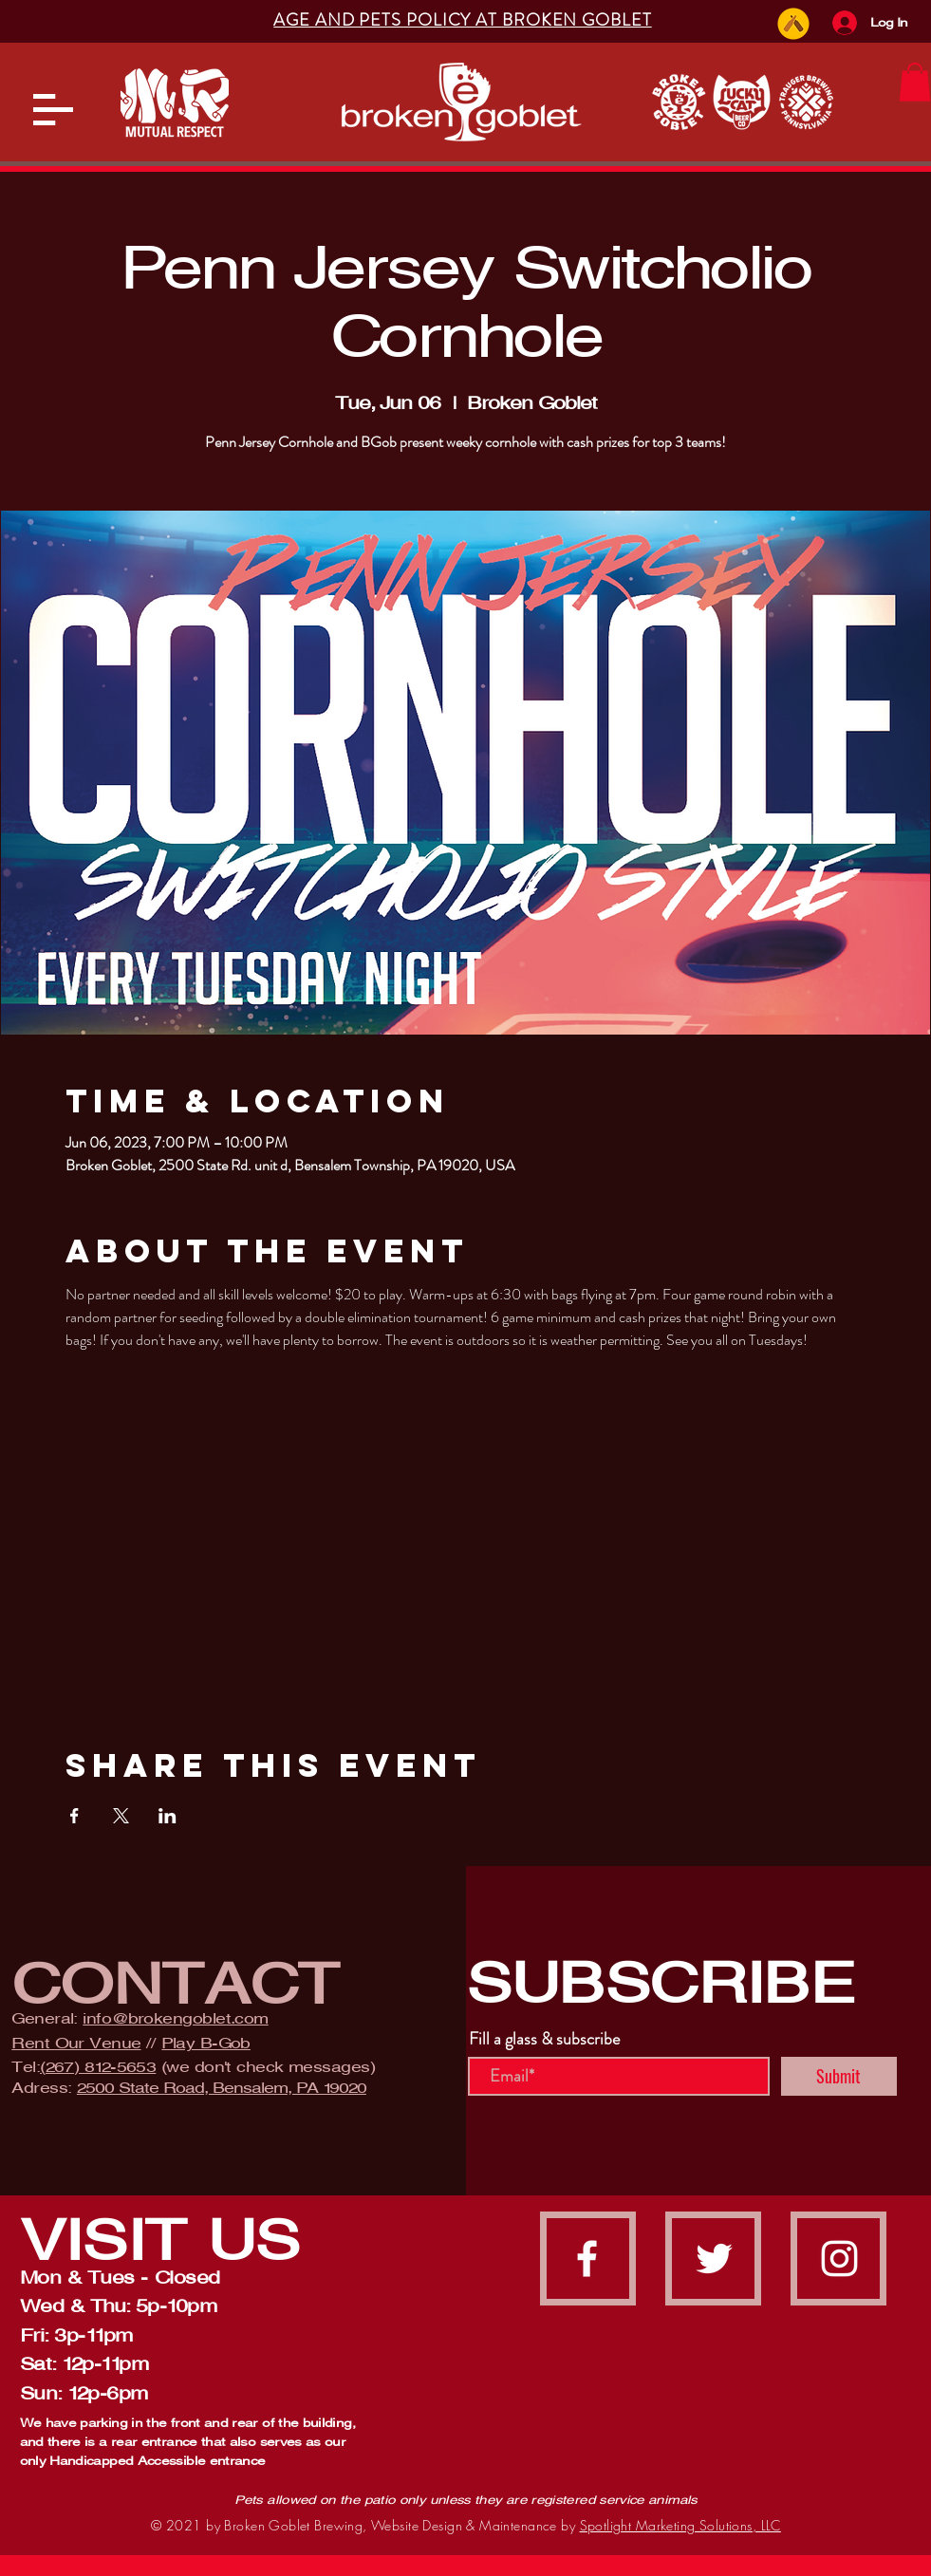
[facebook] (587, 2258)
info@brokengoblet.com (175, 2018)
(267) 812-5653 (98, 2067)
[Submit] (839, 2076)
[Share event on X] (121, 1815)
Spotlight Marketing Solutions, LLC (680, 2525)
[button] (53, 109)
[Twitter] (714, 2258)
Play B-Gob (206, 2043)
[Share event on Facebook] (74, 1815)
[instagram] (839, 2258)
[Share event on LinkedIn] (167, 1815)
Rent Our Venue (75, 2043)
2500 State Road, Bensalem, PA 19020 (221, 2088)
